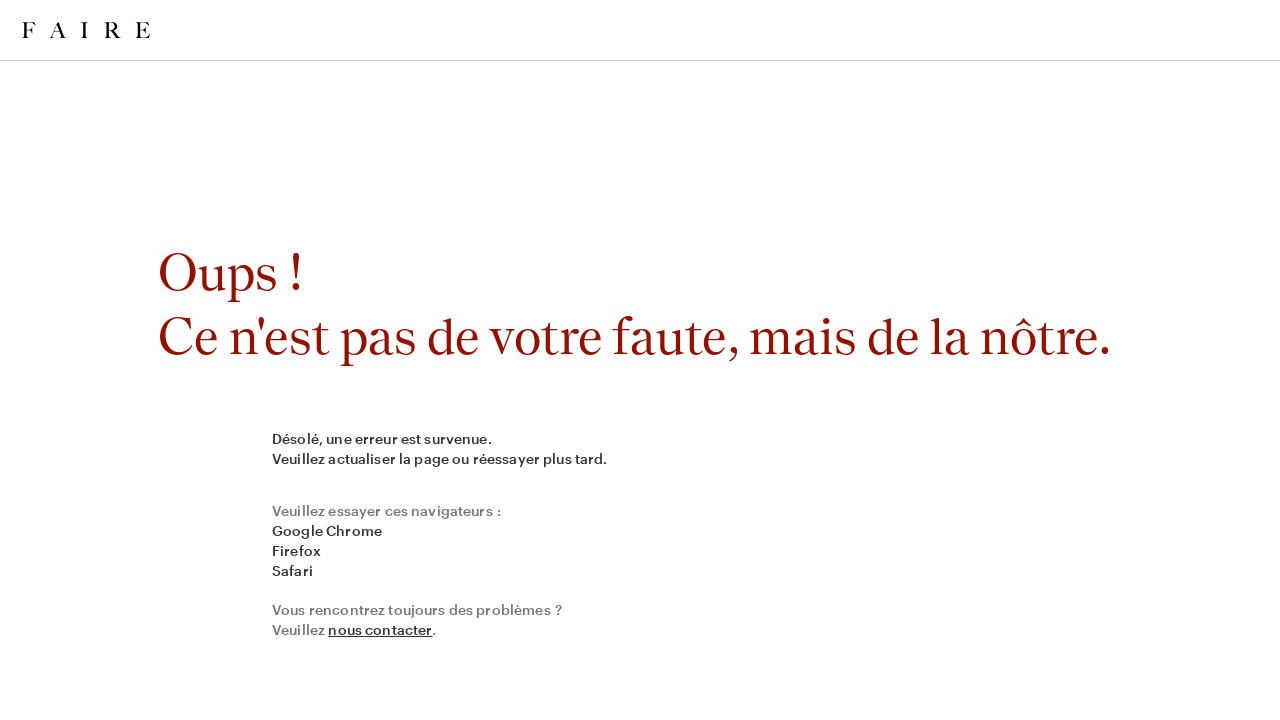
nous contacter (380, 629)
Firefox (296, 550)
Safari (292, 570)
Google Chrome (327, 530)
